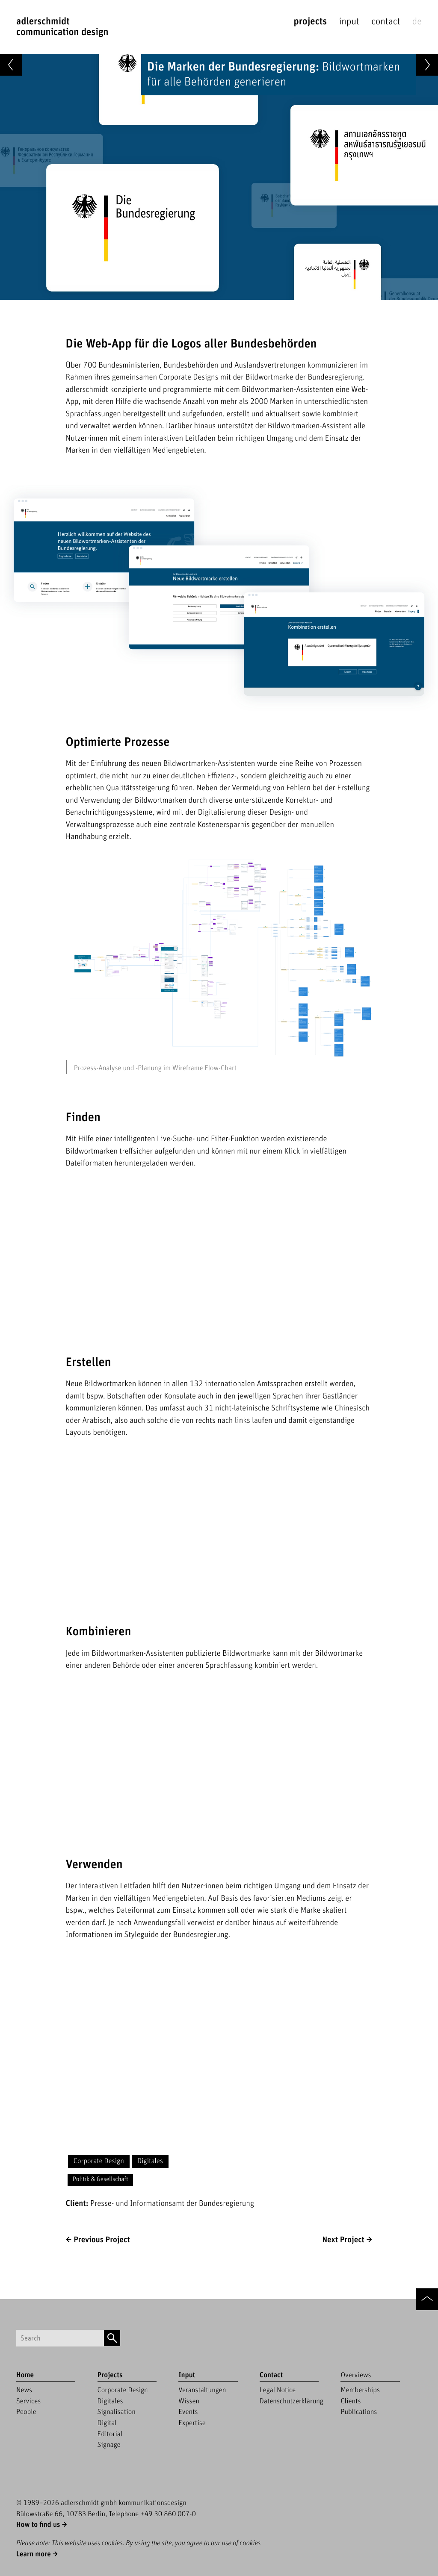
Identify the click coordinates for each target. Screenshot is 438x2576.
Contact (385, 21)
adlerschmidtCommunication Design (62, 27)
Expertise (192, 2423)
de (417, 21)
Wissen (188, 2401)
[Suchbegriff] (60, 2338)
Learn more (33, 2554)
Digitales (150, 2161)
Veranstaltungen (202, 2390)
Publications (358, 2412)
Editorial (110, 2434)
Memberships (360, 2390)
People (26, 2412)
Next (343, 2240)
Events (188, 2412)
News (24, 2390)
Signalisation (117, 2412)
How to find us (38, 2525)
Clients (350, 2401)
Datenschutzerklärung (291, 2401)
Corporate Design (99, 2161)
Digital (107, 2423)
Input (349, 21)
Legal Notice (278, 2390)
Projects (310, 21)
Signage (109, 2445)
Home (25, 2375)
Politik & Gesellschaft (100, 2179)
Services (28, 2401)
